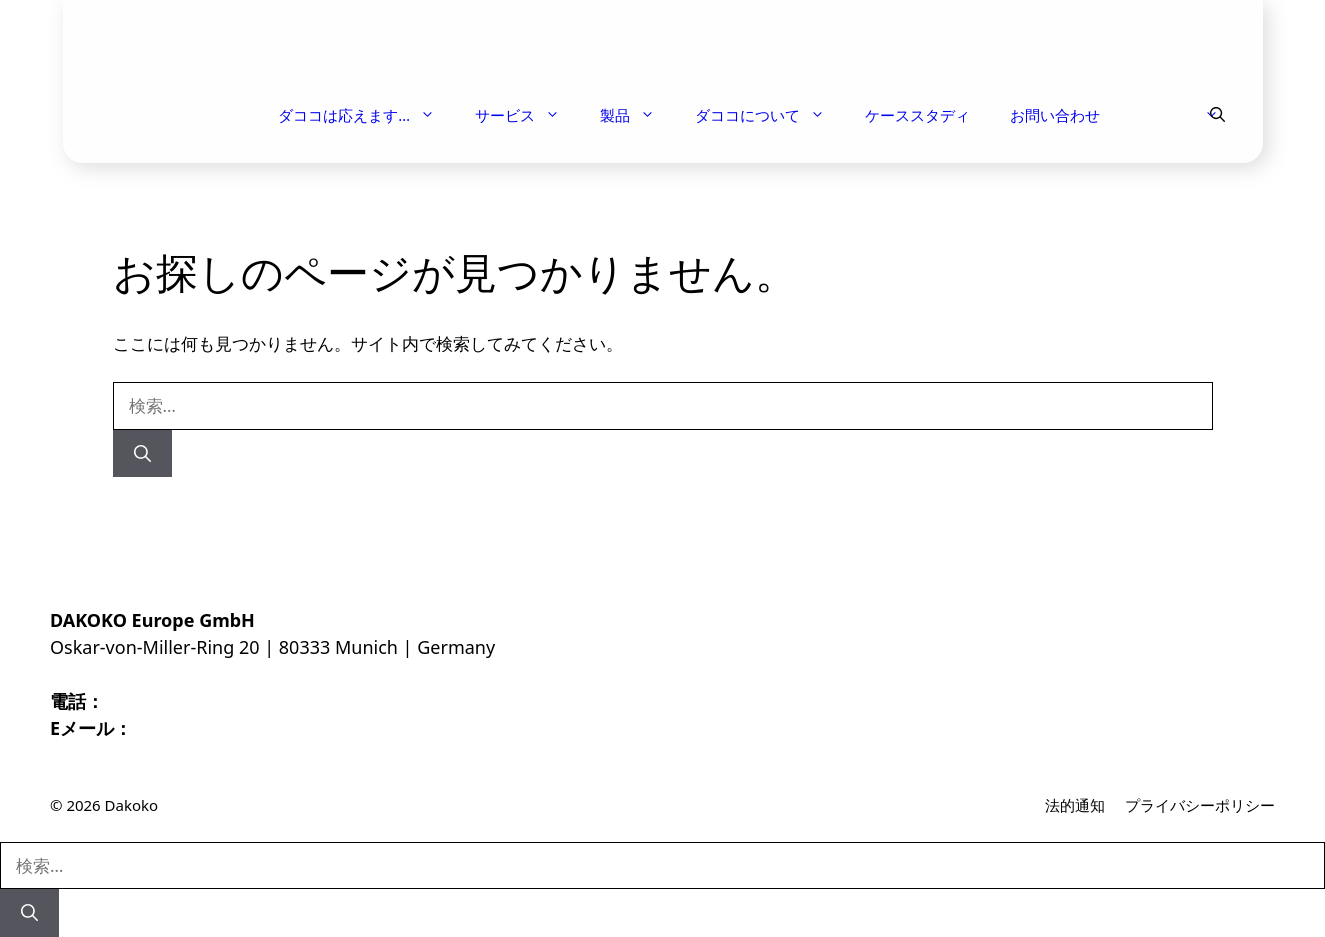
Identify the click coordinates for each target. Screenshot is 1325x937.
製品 (637, 115)
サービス (527, 115)
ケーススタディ (917, 115)
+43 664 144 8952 (178, 701)
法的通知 (1075, 805)
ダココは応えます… (366, 115)
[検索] (142, 454)
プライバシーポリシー (1200, 805)
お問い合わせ (1055, 115)
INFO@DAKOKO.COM (224, 728)
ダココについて (770, 115)
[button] (1217, 115)
